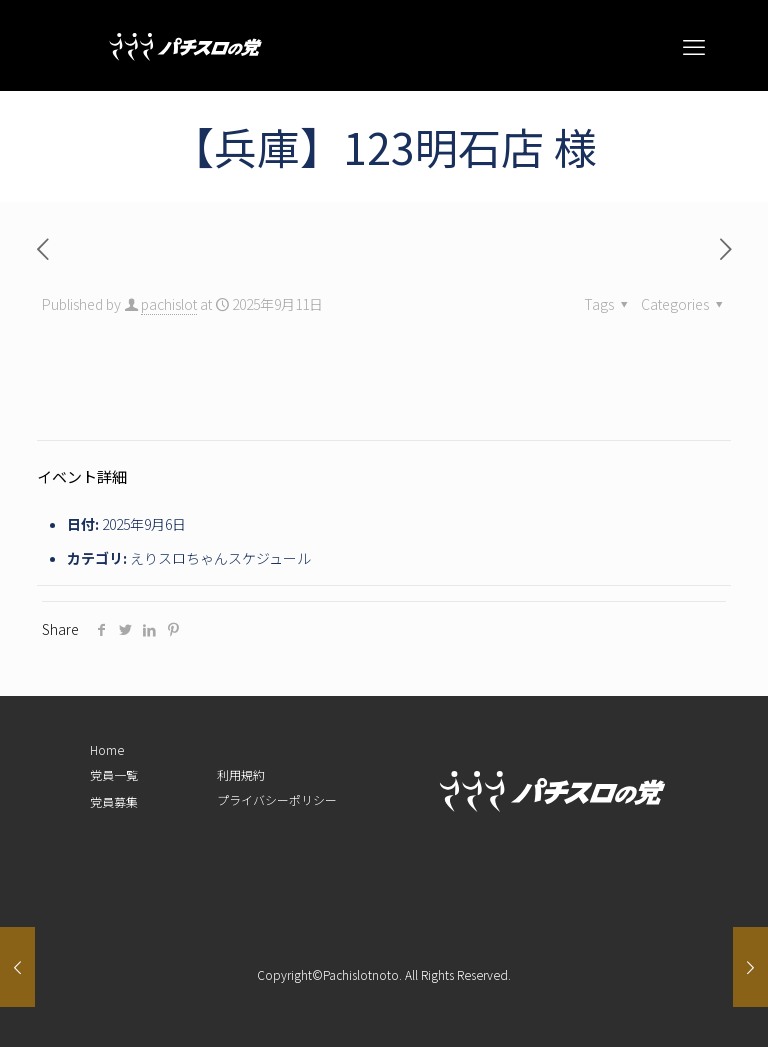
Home (107, 749)
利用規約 (241, 774)
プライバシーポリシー (277, 799)
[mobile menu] (694, 45)
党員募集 (114, 801)
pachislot (169, 304)
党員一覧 (114, 774)
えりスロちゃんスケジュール (220, 558)
